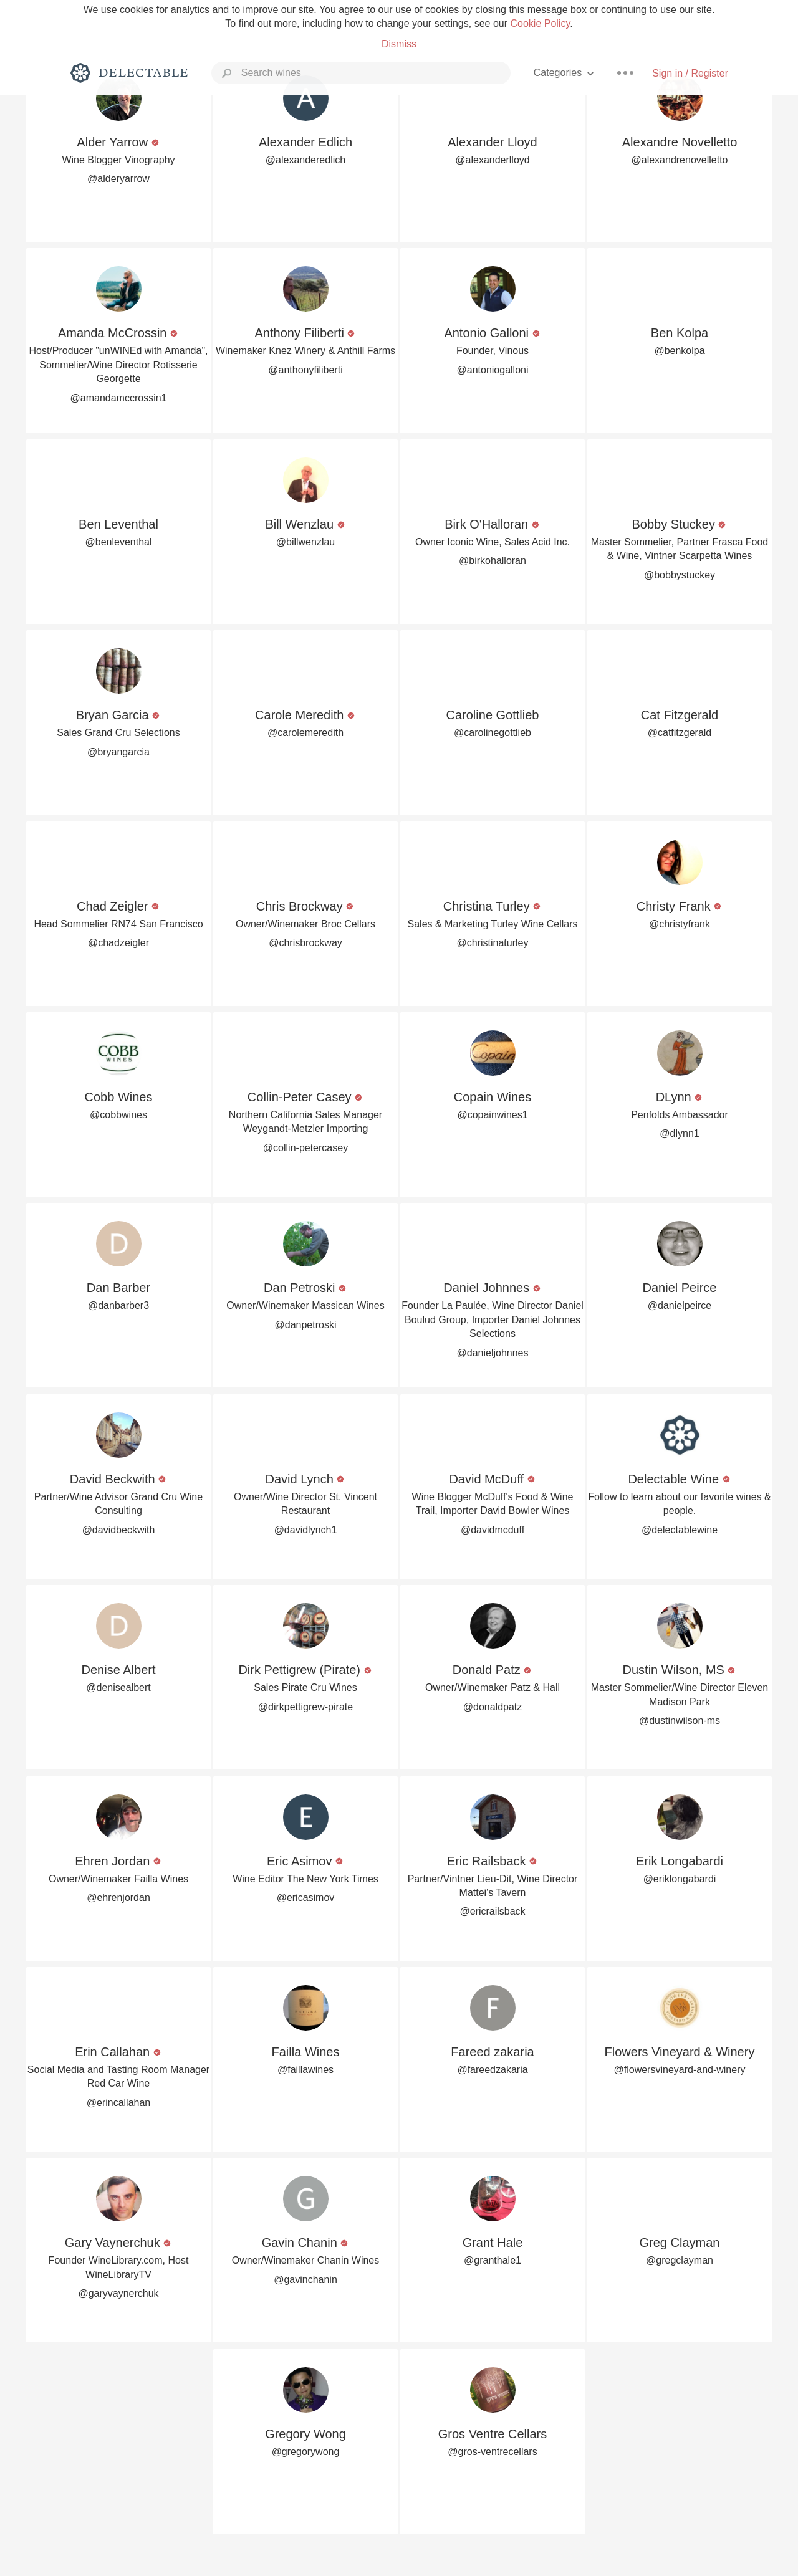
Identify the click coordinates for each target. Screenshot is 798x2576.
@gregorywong (306, 2451)
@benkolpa (679, 350)
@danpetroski (306, 1324)
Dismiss (399, 44)
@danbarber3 (118, 1305)
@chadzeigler (118, 942)
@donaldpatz (492, 1707)
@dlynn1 (679, 1133)
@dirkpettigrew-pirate (305, 1707)
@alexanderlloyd (492, 160)
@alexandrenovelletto (679, 160)
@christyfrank (679, 924)
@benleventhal (118, 542)
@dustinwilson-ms (679, 1720)
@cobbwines (118, 1114)
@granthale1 (492, 2260)
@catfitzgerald (680, 732)
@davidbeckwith (118, 1530)
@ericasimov (306, 1897)
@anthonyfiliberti (305, 370)
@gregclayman (679, 2260)
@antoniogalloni (493, 370)
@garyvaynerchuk (118, 2293)
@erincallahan (119, 2102)
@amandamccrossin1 (118, 398)
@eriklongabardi (679, 1879)
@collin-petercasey (305, 1147)
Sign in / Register (690, 73)
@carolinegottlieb (492, 732)
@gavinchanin (305, 2279)
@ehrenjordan (118, 1897)
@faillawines (305, 2069)
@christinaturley (493, 942)
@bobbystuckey (679, 575)
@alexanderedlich (305, 160)
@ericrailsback (492, 1911)
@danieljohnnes (493, 1353)
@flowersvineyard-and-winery (680, 2069)
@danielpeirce (680, 1305)
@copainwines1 (492, 1114)
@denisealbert (118, 1687)
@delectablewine (680, 1530)
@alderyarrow (118, 178)
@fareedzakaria (492, 2069)
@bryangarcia (118, 752)
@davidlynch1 (305, 1530)
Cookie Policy (540, 23)
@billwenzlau (305, 542)
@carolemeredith (305, 732)
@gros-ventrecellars (492, 2451)
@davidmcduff (492, 1530)
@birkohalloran (492, 560)
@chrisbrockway (305, 942)
